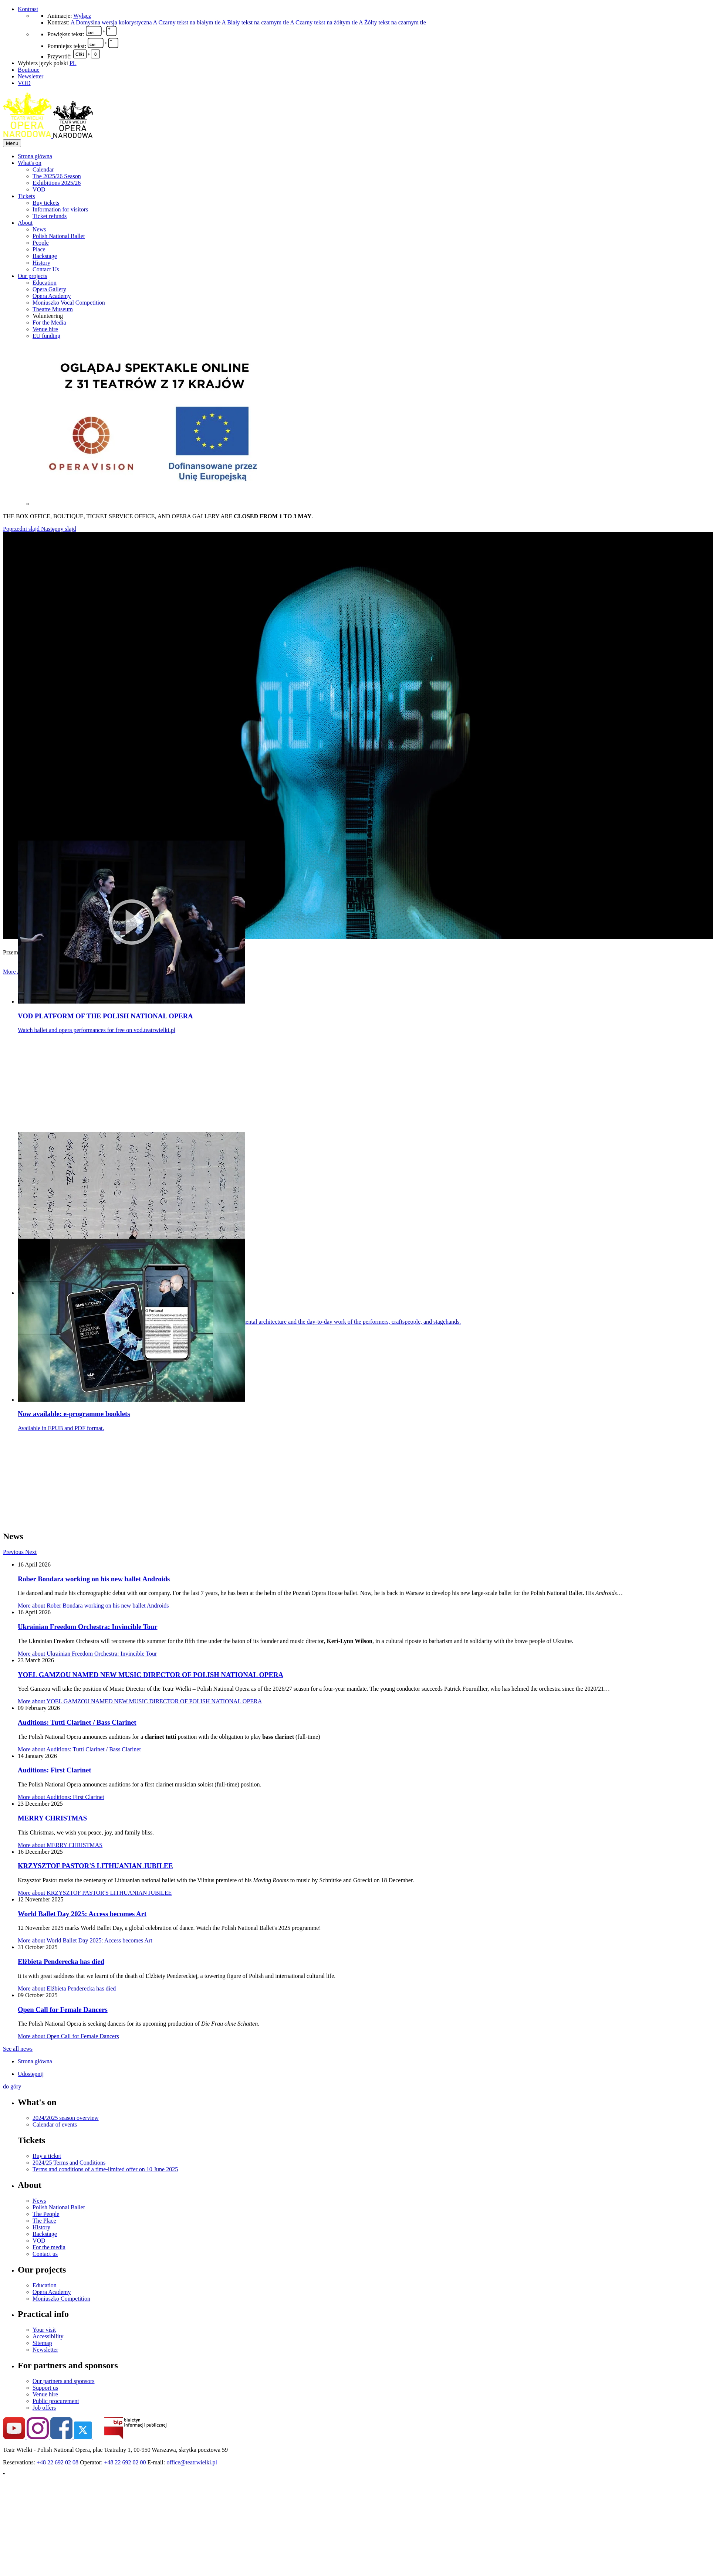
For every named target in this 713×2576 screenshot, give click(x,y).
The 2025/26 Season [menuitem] (57, 176)
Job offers (44, 2407)
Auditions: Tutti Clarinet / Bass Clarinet (77, 1722)
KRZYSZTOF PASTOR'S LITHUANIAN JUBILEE (95, 1866)
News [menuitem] (39, 229)
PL (73, 63)
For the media (49, 2247)
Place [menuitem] (39, 249)
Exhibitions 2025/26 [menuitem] (57, 183)
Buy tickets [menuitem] (46, 203)
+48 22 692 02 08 (57, 2462)
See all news (18, 2049)
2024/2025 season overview (66, 2118)
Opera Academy (52, 2292)
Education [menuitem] (45, 282)
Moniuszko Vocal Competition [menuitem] (69, 302)
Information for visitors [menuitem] (60, 209)
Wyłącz (82, 16)
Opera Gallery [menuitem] (49, 289)
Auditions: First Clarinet (54, 1770)
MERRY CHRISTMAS (52, 1818)
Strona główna (35, 156)
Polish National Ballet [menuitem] (59, 236)
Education (45, 2285)
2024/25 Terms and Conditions (69, 2162)
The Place (44, 2220)
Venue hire (45, 2394)
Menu (12, 143)
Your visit (44, 2329)
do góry (12, 2086)
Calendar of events (55, 2124)
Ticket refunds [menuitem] (50, 216)
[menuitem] (364, 156)
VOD (24, 83)
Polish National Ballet (59, 2207)
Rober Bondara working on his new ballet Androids (94, 1579)
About (25, 223)
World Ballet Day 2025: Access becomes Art (82, 1914)
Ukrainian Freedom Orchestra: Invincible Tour (88, 1626)
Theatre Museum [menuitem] (53, 309)
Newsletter (30, 76)
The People (46, 2214)
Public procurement (56, 2401)
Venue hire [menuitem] (45, 329)
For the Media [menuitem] (49, 322)
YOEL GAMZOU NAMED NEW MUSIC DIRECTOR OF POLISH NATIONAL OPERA (150, 1675)
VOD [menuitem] (39, 189)
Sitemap (42, 2343)
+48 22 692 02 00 (125, 2462)
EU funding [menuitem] (46, 336)
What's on (29, 163)
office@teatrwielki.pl (191, 2462)
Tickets (26, 196)
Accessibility (48, 2336)
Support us (45, 2388)
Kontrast (28, 9)
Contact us (45, 2254)
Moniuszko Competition (61, 2298)
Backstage (45, 2234)
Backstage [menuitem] (45, 256)
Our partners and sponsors (64, 2381)
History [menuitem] (41, 262)
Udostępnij (31, 2074)
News (39, 2200)
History (41, 2227)
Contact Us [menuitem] (46, 269)
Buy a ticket (47, 2156)
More (93, 1605)
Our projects (32, 276)
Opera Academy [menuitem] (52, 296)
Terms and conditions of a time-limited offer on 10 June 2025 (105, 2169)
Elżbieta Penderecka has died (61, 1961)
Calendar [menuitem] (43, 169)
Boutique (29, 70)
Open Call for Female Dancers (63, 2009)
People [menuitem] (41, 243)
